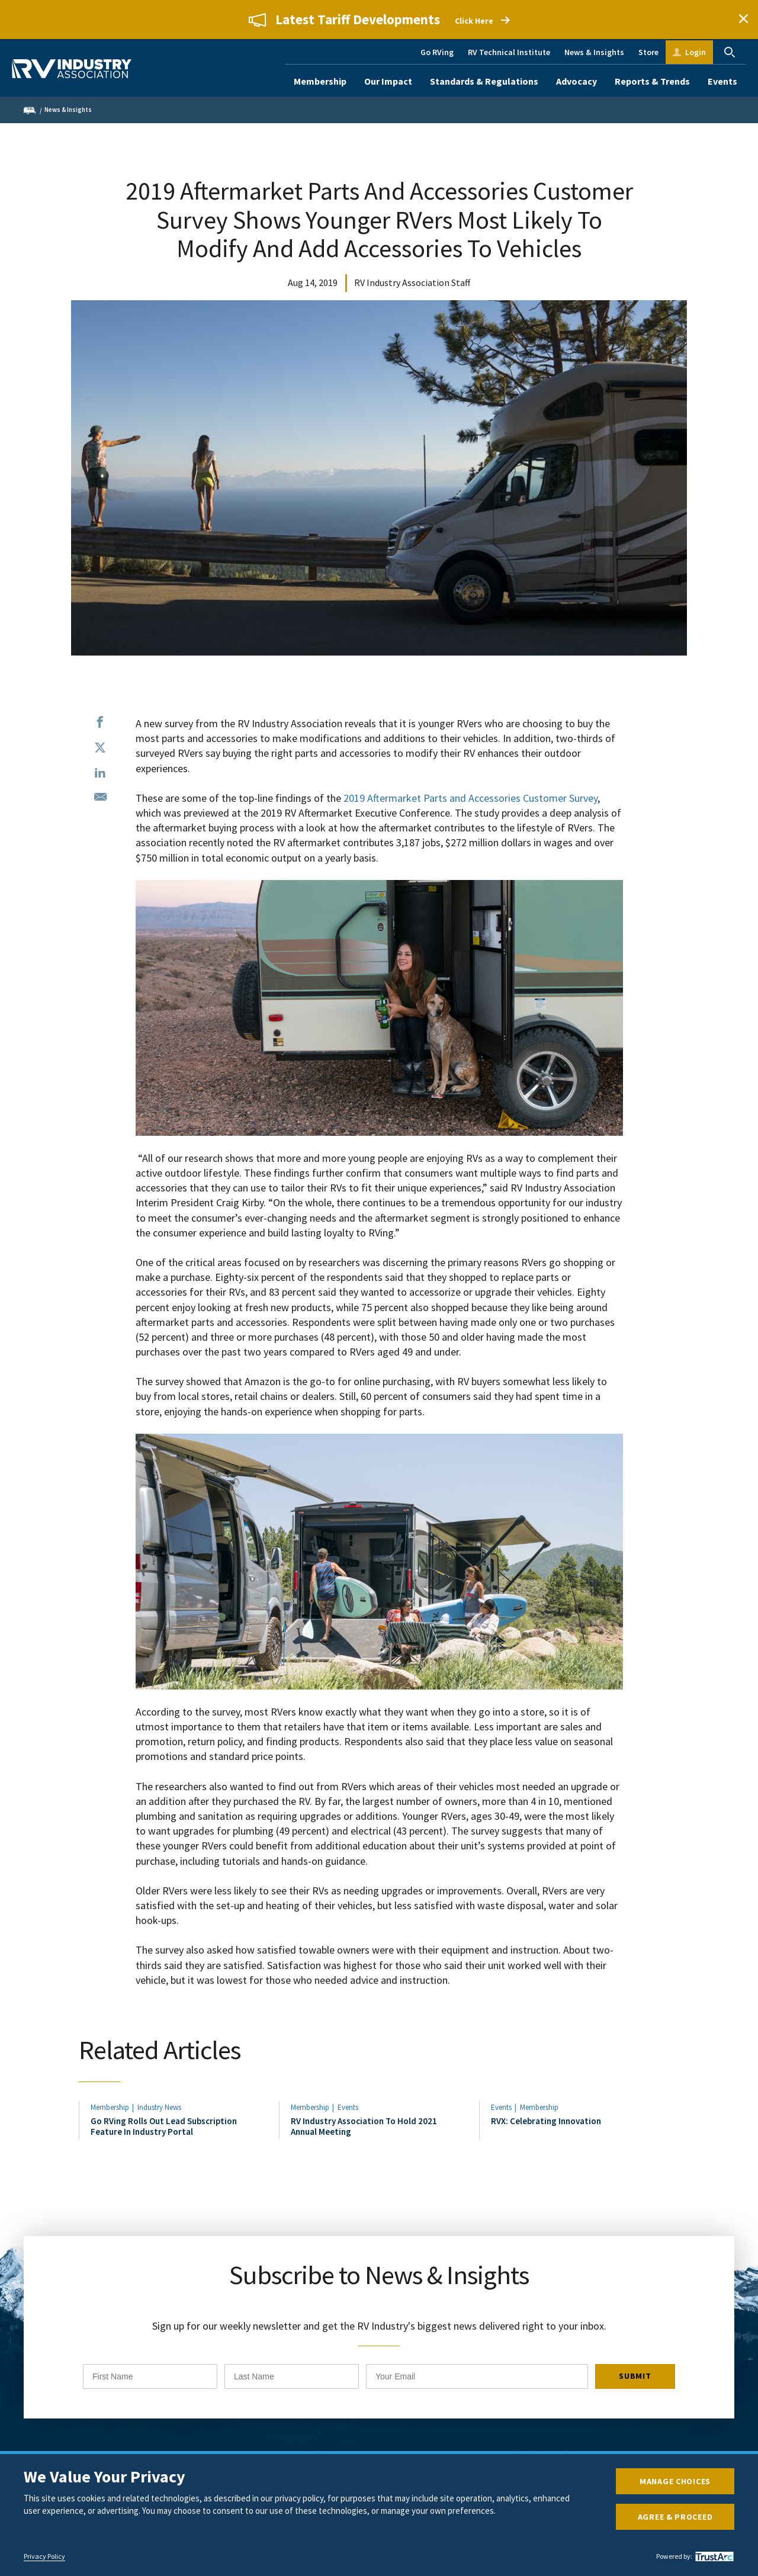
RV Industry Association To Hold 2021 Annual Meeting (364, 2129)
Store (648, 52)
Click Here (474, 21)
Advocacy (576, 81)
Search (729, 52)
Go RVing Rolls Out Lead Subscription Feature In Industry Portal (164, 2129)
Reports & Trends (652, 81)
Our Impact (388, 81)
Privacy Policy (44, 2556)
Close (743, 19)
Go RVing (437, 52)
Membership (320, 81)
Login (695, 52)
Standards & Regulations (484, 81)
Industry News (159, 2110)
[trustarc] (713, 2556)
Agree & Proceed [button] (675, 2516)
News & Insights (594, 52)
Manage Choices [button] (675, 2481)
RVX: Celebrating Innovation (546, 2123)
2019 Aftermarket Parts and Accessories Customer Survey (470, 798)
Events (722, 81)
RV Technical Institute (509, 52)
